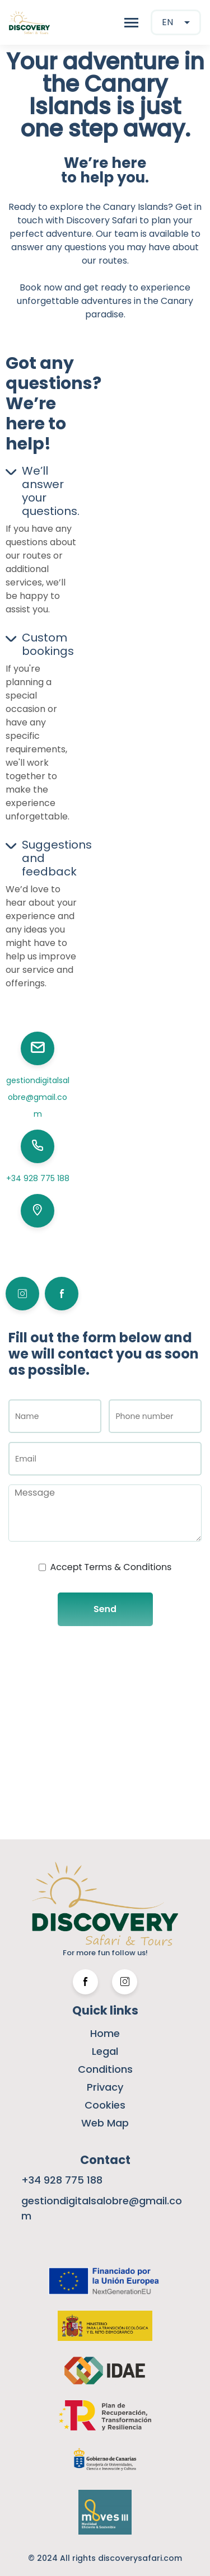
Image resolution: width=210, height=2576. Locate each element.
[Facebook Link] (85, 1981)
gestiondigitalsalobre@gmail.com (37, 1097)
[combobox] (176, 22)
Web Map (105, 2123)
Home (105, 2033)
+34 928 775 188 (37, 1178)
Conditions (105, 2069)
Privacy (105, 2087)
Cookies (105, 2105)
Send (105, 1609)
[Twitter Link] (124, 1981)
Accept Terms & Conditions (111, 1567)
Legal (105, 2051)
